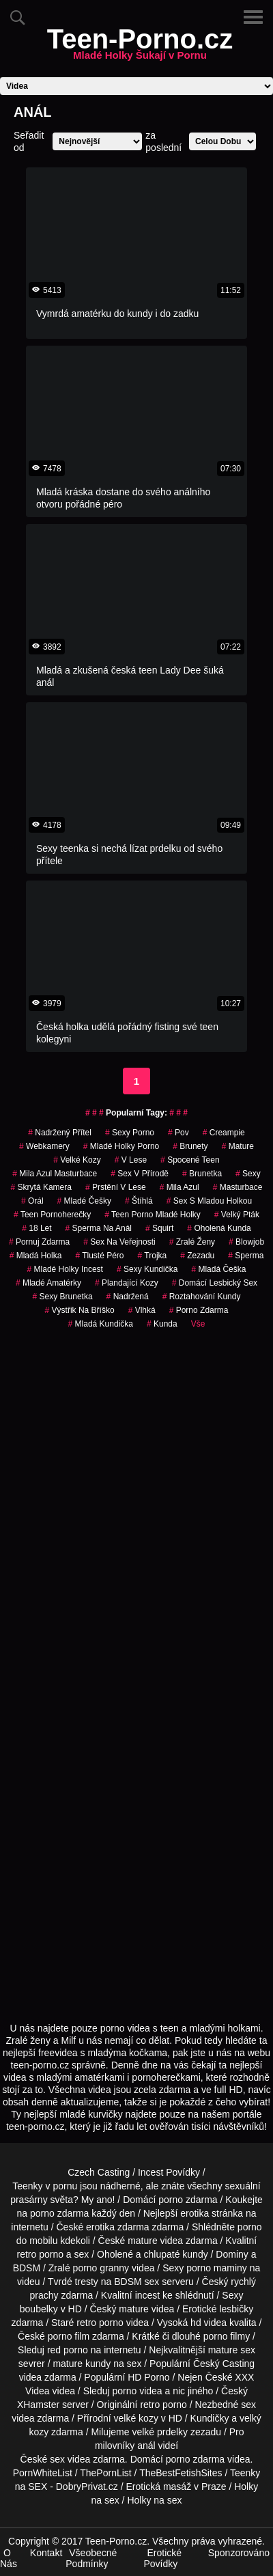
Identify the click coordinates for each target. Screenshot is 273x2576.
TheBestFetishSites (180, 2472)
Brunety (190, 1146)
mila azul (179, 1187)
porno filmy (226, 2336)
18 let (36, 1228)
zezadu (197, 1255)
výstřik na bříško (80, 1310)
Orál (32, 1201)
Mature (238, 1146)
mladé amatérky (48, 1283)
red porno (67, 2349)
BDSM (26, 2267)
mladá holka (36, 1255)
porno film (68, 2336)
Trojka (152, 1255)
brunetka (202, 1173)
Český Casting (224, 2363)
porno (170, 2199)
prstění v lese (115, 1187)
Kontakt (46, 2552)
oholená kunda (218, 1228)
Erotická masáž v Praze (176, 2486)
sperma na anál (99, 1228)
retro (150, 2404)
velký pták (236, 1214)
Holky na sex (154, 2500)
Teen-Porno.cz (140, 47)
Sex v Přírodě (140, 1173)
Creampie (224, 1132)
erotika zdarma (117, 2226)
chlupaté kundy (176, 2254)
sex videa (70, 2459)
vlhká (142, 1310)
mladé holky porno (121, 1146)
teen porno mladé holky (152, 1214)
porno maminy (216, 2267)
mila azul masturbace (54, 1173)
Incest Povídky (169, 2172)
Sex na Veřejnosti (119, 1242)
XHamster (38, 2404)
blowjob (246, 1242)
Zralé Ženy (192, 1242)
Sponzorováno (239, 2552)
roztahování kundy (201, 1296)
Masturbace (238, 1187)
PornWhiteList (42, 2472)
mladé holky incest (65, 1269)
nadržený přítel (59, 1132)
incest (147, 2295)
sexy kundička (147, 1269)
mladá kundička (100, 1324)
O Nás (8, 2558)
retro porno (39, 2254)
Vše (198, 1324)
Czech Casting (99, 2172)
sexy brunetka (63, 1296)
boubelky (39, 2308)
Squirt (159, 1228)
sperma (245, 1255)
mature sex (231, 2349)
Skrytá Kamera (41, 1187)
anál (146, 2445)
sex (248, 2404)
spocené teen (190, 1160)
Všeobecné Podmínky (91, 2558)
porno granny (101, 2267)
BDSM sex (136, 2281)
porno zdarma (199, 1310)
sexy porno (129, 1132)
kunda (162, 1324)
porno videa (137, 2390)
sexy (248, 1173)
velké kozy (76, 1160)
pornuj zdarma (39, 1242)
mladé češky (84, 1201)
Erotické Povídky (162, 2558)
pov (178, 1132)
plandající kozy (126, 1283)
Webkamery (44, 1146)
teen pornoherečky (52, 1214)
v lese (131, 1160)
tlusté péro (99, 1255)
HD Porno (148, 2377)
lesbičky (236, 2308)
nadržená (127, 1296)
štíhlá (139, 1201)
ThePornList (105, 2472)
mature (143, 2240)
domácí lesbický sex (214, 1283)
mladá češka (218, 1269)
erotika (194, 2213)
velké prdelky (160, 2431)
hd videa (208, 2322)
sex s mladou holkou (209, 1201)
